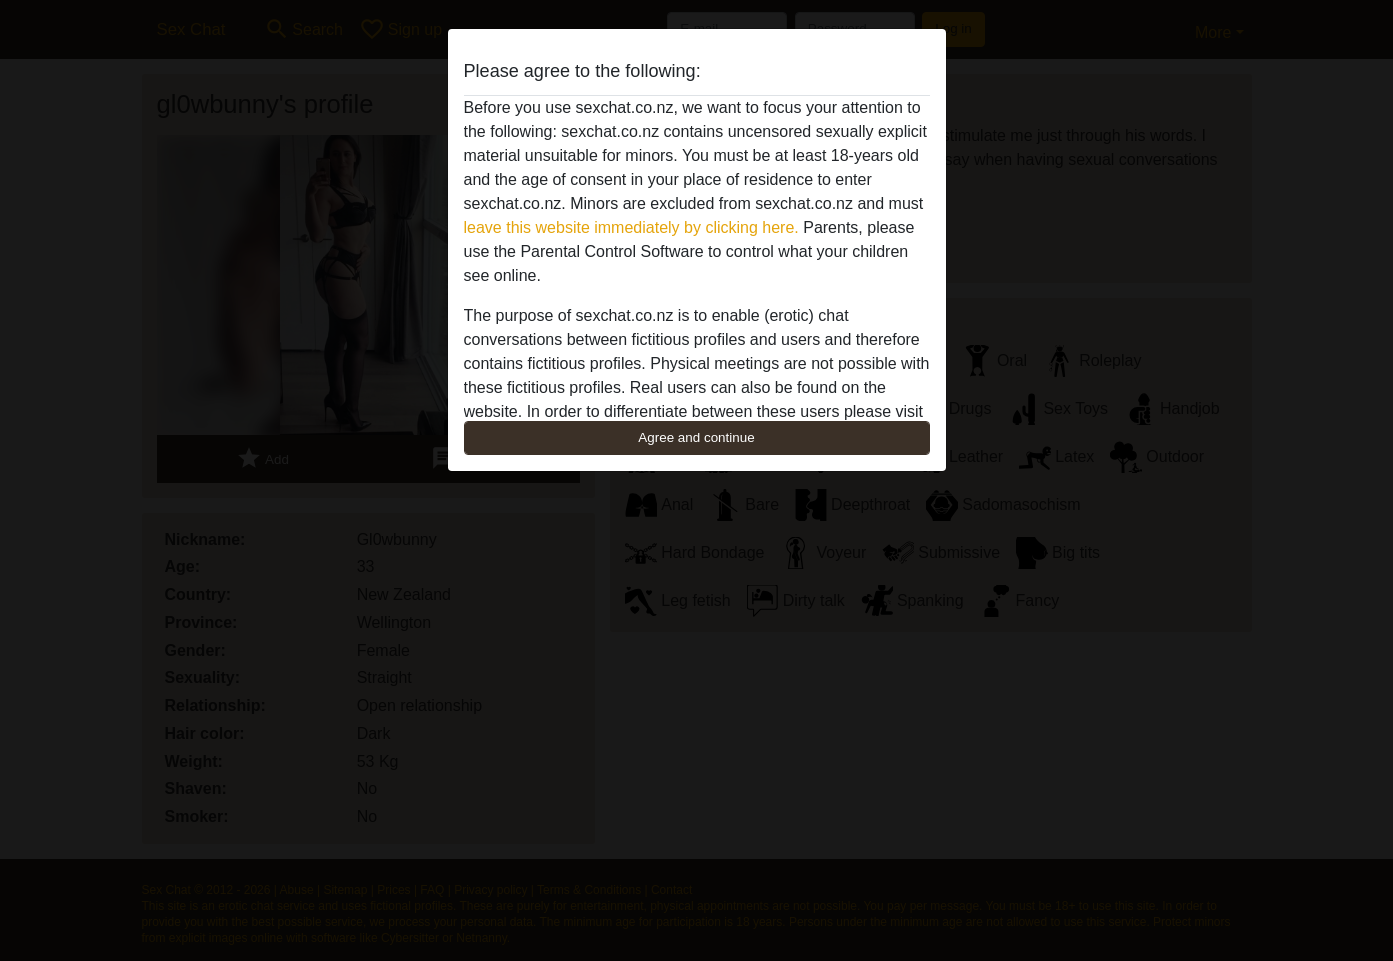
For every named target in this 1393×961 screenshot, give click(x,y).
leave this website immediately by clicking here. (631, 227)
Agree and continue (696, 437)
